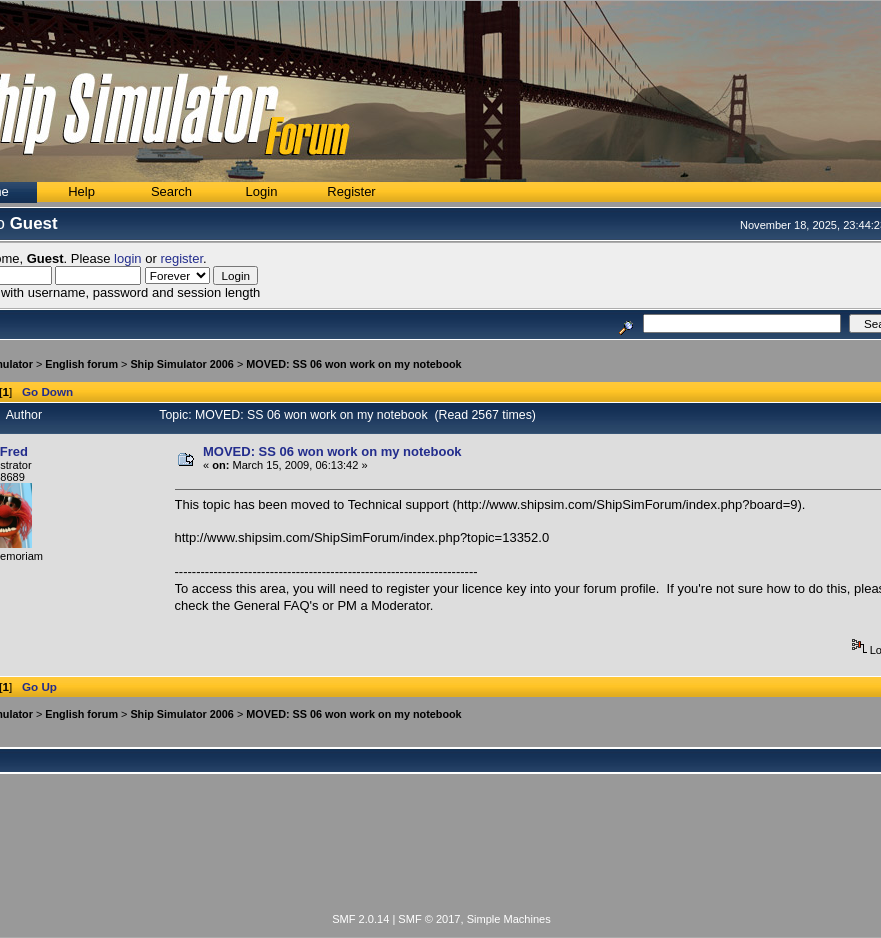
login (127, 258)
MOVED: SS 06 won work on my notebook (353, 364)
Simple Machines (509, 919)
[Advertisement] (442, 855)
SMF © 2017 (429, 919)
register (181, 258)
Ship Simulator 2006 (182, 364)
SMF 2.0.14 (360, 919)
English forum (81, 364)
